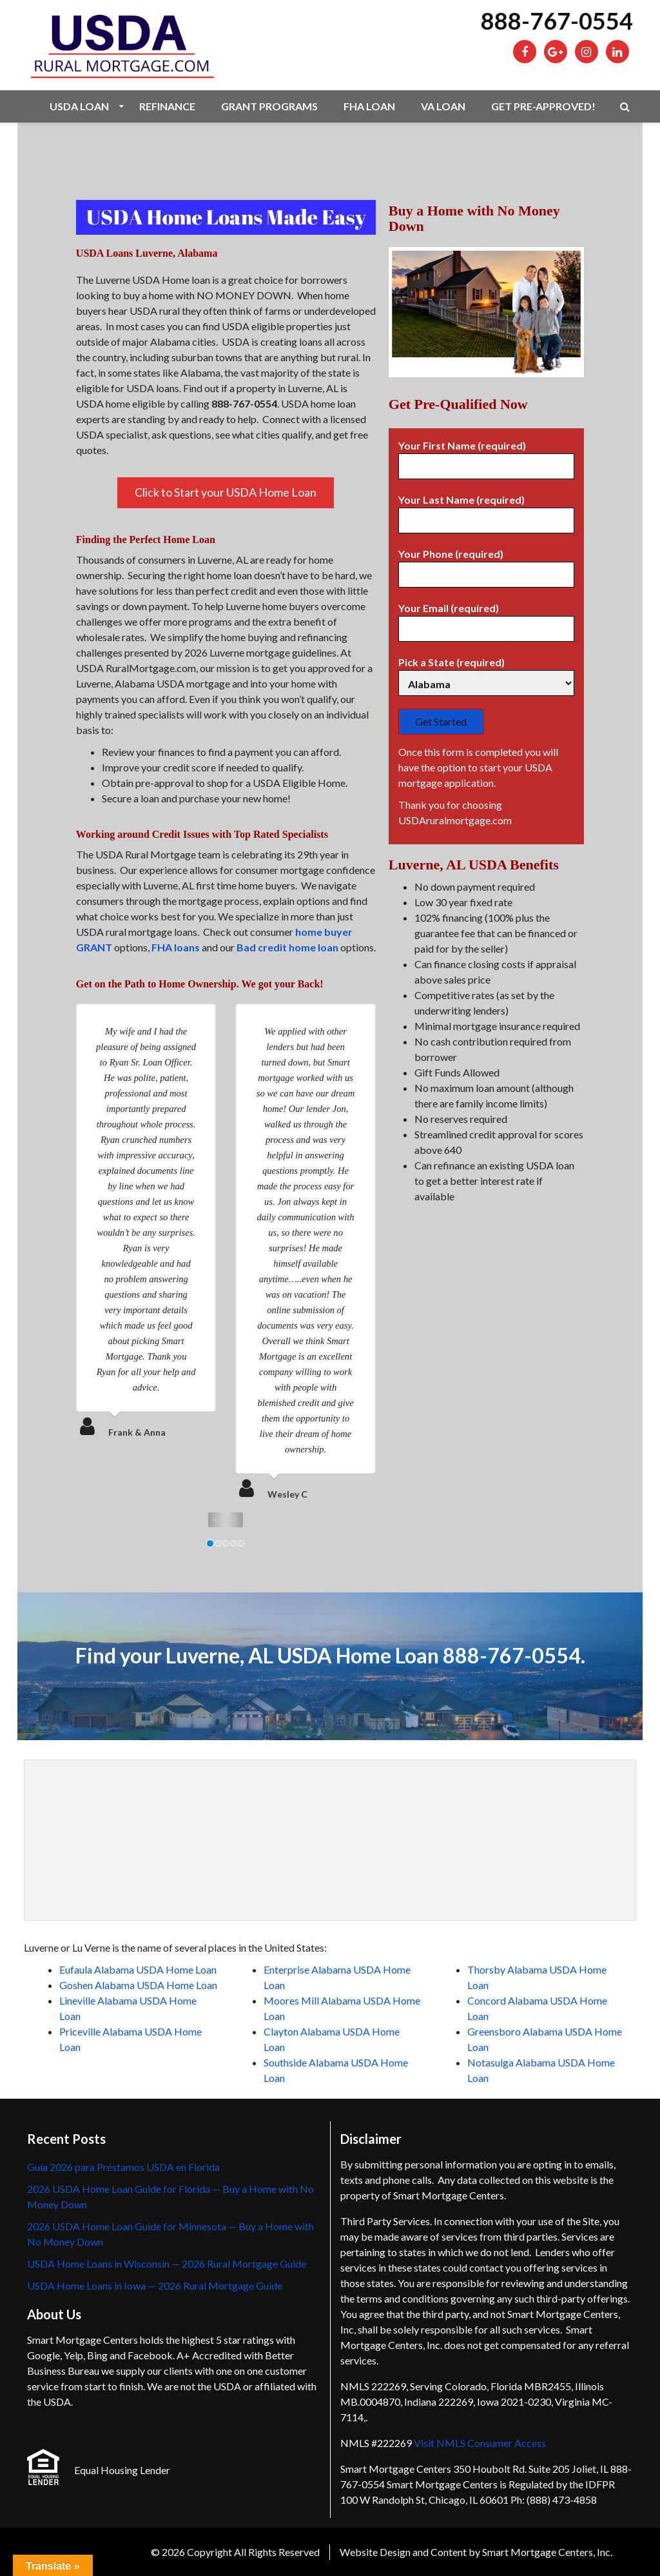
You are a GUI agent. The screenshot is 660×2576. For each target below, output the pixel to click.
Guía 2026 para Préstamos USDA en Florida (123, 2167)
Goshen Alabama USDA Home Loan (138, 1985)
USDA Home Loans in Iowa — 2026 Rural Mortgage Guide (154, 2285)
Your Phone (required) (486, 564)
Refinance (167, 106)
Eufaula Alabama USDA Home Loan (138, 1969)
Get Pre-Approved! (543, 106)
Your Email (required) (486, 618)
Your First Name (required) (486, 456)
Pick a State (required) (486, 673)
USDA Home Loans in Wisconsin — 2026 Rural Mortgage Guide (166, 2263)
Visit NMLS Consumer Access (480, 2443)
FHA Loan (369, 106)
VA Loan (443, 106)
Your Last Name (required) (486, 510)
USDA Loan (79, 106)
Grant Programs (269, 106)
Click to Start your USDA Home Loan (225, 492)
